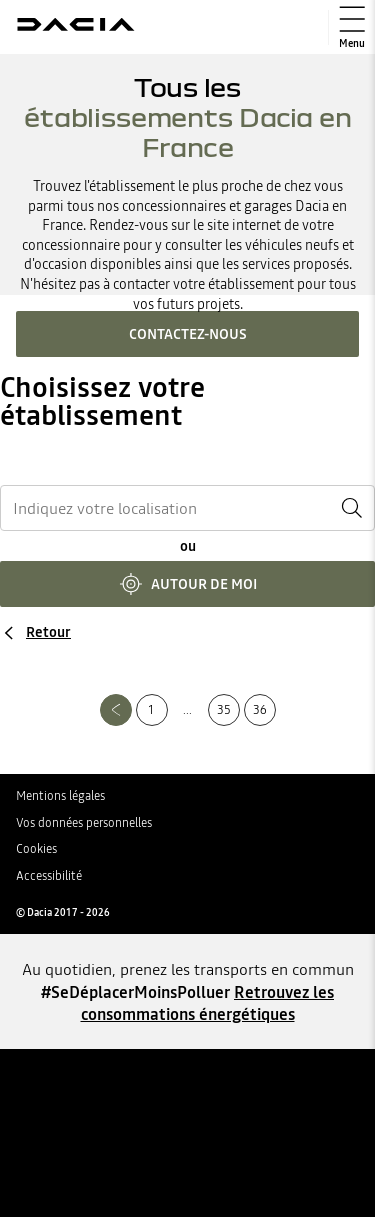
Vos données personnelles (84, 823)
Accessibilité (49, 876)
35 (224, 710)
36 (260, 710)
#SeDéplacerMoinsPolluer (135, 992)
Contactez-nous (188, 334)
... (187, 710)
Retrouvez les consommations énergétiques (208, 1003)
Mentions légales (60, 796)
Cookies (36, 849)
